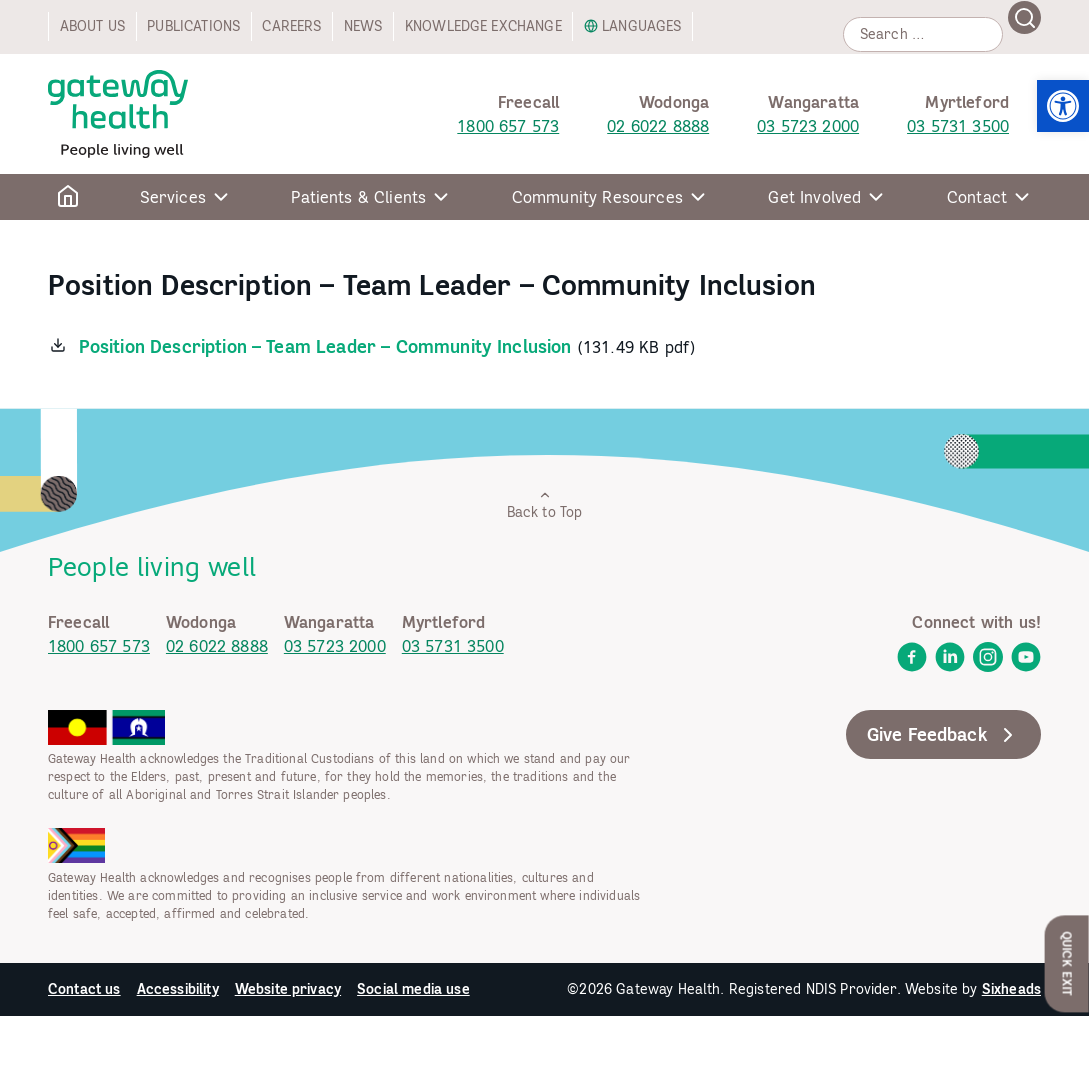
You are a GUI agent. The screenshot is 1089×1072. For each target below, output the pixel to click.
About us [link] (92, 26)
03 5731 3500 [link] (958, 126)
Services (173, 197)
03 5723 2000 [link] (808, 126)
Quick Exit (1067, 963)
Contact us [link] (84, 989)
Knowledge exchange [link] (483, 26)
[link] (1063, 106)
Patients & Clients (358, 197)
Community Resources (597, 197)
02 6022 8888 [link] (658, 126)
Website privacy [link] (288, 989)
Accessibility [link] (178, 989)
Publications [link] (193, 26)
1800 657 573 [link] (508, 126)
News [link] (363, 26)
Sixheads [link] (1011, 989)
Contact (977, 197)
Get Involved (814, 197)
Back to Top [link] (545, 504)
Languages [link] (641, 26)
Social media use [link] (413, 989)
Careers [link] (291, 26)
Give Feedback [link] (943, 735)
